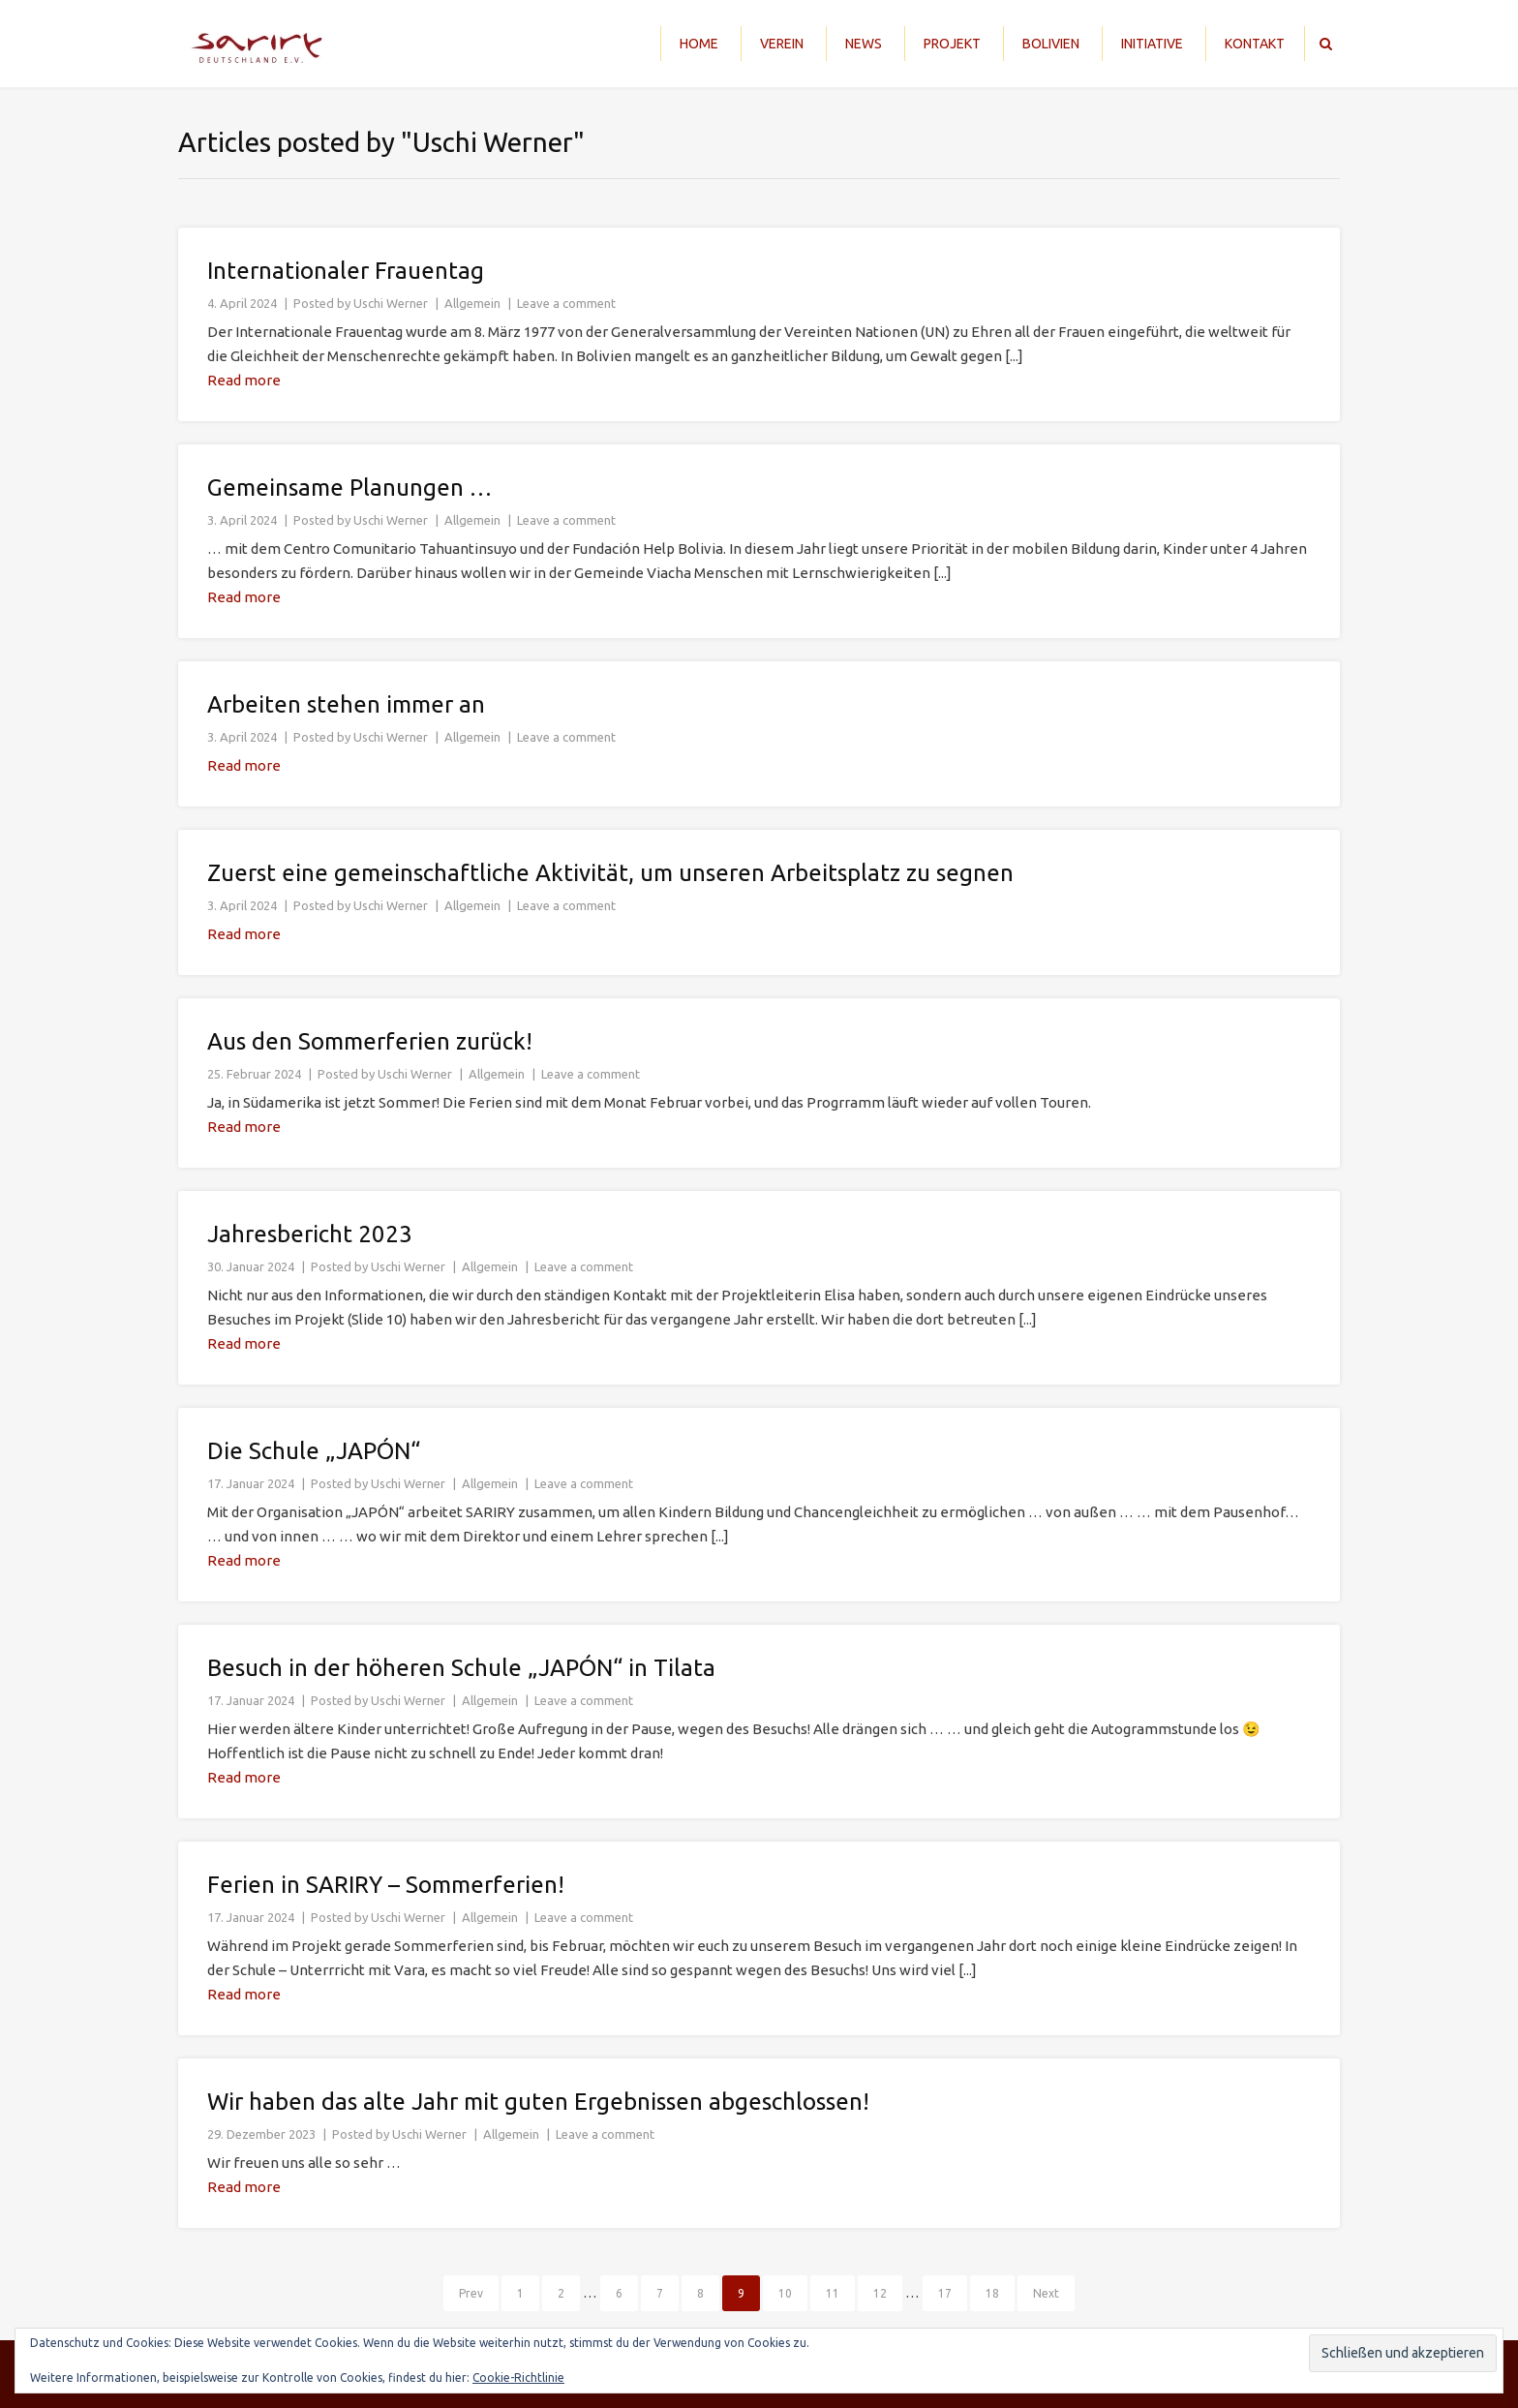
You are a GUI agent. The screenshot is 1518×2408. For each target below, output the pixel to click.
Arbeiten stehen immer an (346, 704)
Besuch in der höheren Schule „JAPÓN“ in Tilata (461, 1668)
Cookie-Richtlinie (518, 2377)
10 (785, 2293)
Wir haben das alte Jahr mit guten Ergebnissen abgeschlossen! (538, 2101)
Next (1046, 2293)
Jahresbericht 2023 (309, 1234)
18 (992, 2293)
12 (880, 2293)
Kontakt (1255, 43)
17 (945, 2293)
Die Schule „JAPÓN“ (313, 1451)
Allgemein (472, 303)
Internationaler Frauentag (345, 271)
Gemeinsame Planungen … (349, 487)
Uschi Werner (390, 303)
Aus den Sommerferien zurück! (369, 1041)
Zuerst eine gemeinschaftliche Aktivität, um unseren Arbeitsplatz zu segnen (610, 873)
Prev (471, 2293)
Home (699, 43)
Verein (782, 43)
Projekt (952, 43)
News (863, 43)
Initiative (1152, 43)
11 (832, 2293)
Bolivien (1050, 43)
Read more (244, 380)
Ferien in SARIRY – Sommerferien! (385, 1885)
